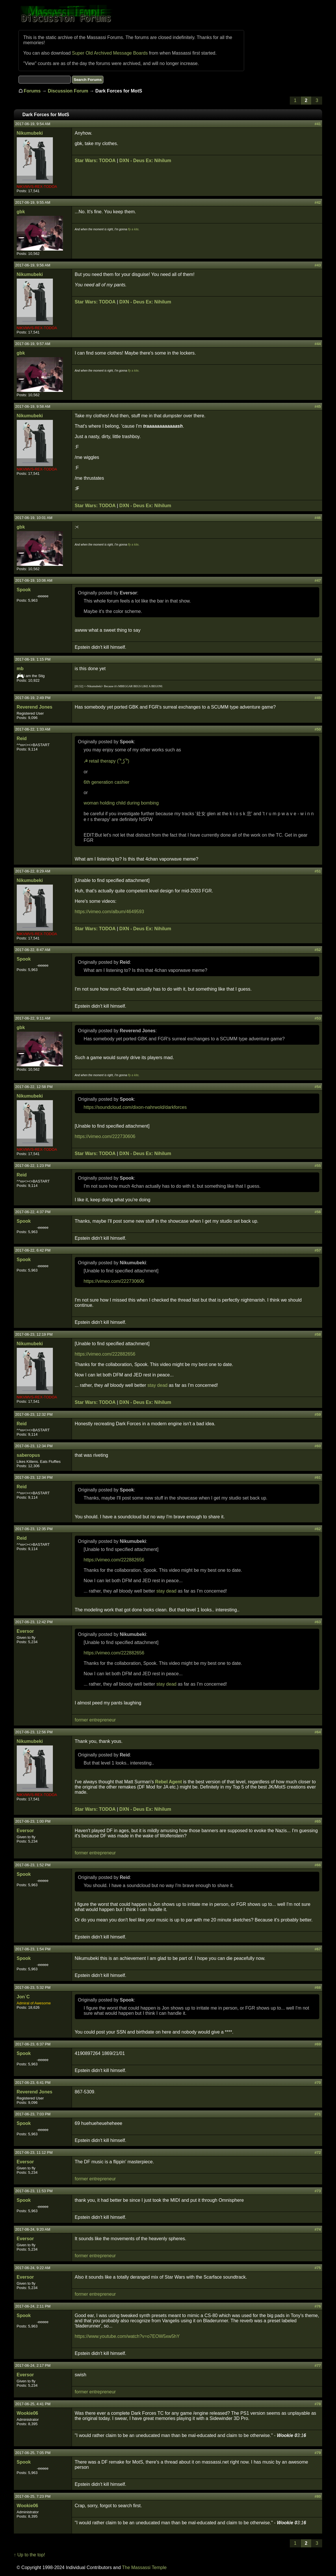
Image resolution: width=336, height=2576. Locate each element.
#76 (318, 2306)
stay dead (157, 1385)
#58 (318, 1334)
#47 (318, 580)
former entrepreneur (95, 1719)
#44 (318, 344)
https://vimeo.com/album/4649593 (109, 911)
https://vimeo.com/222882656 (105, 1354)
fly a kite (133, 229)
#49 (318, 698)
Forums (32, 90)
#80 (318, 2496)
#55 (318, 1165)
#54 (318, 1087)
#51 (318, 871)
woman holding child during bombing (121, 802)
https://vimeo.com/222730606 (105, 1136)
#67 (318, 1949)
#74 (318, 2229)
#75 (318, 2268)
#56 (318, 1212)
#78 (318, 2404)
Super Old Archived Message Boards (110, 53)
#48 (318, 659)
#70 (318, 2082)
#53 (318, 1018)
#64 (318, 1732)
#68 (318, 1987)
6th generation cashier (106, 782)
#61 (318, 1477)
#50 (318, 729)
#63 (318, 1622)
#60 (318, 1446)
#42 (318, 202)
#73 (318, 2191)
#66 (318, 1865)
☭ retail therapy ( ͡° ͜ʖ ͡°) (106, 761)
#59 (318, 1414)
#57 (318, 1250)
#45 (318, 406)
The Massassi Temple (144, 2567)
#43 (318, 265)
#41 (318, 124)
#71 (318, 2114)
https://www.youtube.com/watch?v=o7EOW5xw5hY (127, 2336)
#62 (318, 1529)
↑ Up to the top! (29, 2554)
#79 (318, 2453)
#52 (318, 950)
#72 (318, 2152)
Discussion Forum (68, 90)
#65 (318, 1821)
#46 (318, 518)
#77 (318, 2365)
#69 (318, 2044)
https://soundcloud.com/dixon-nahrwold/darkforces (135, 1107)
